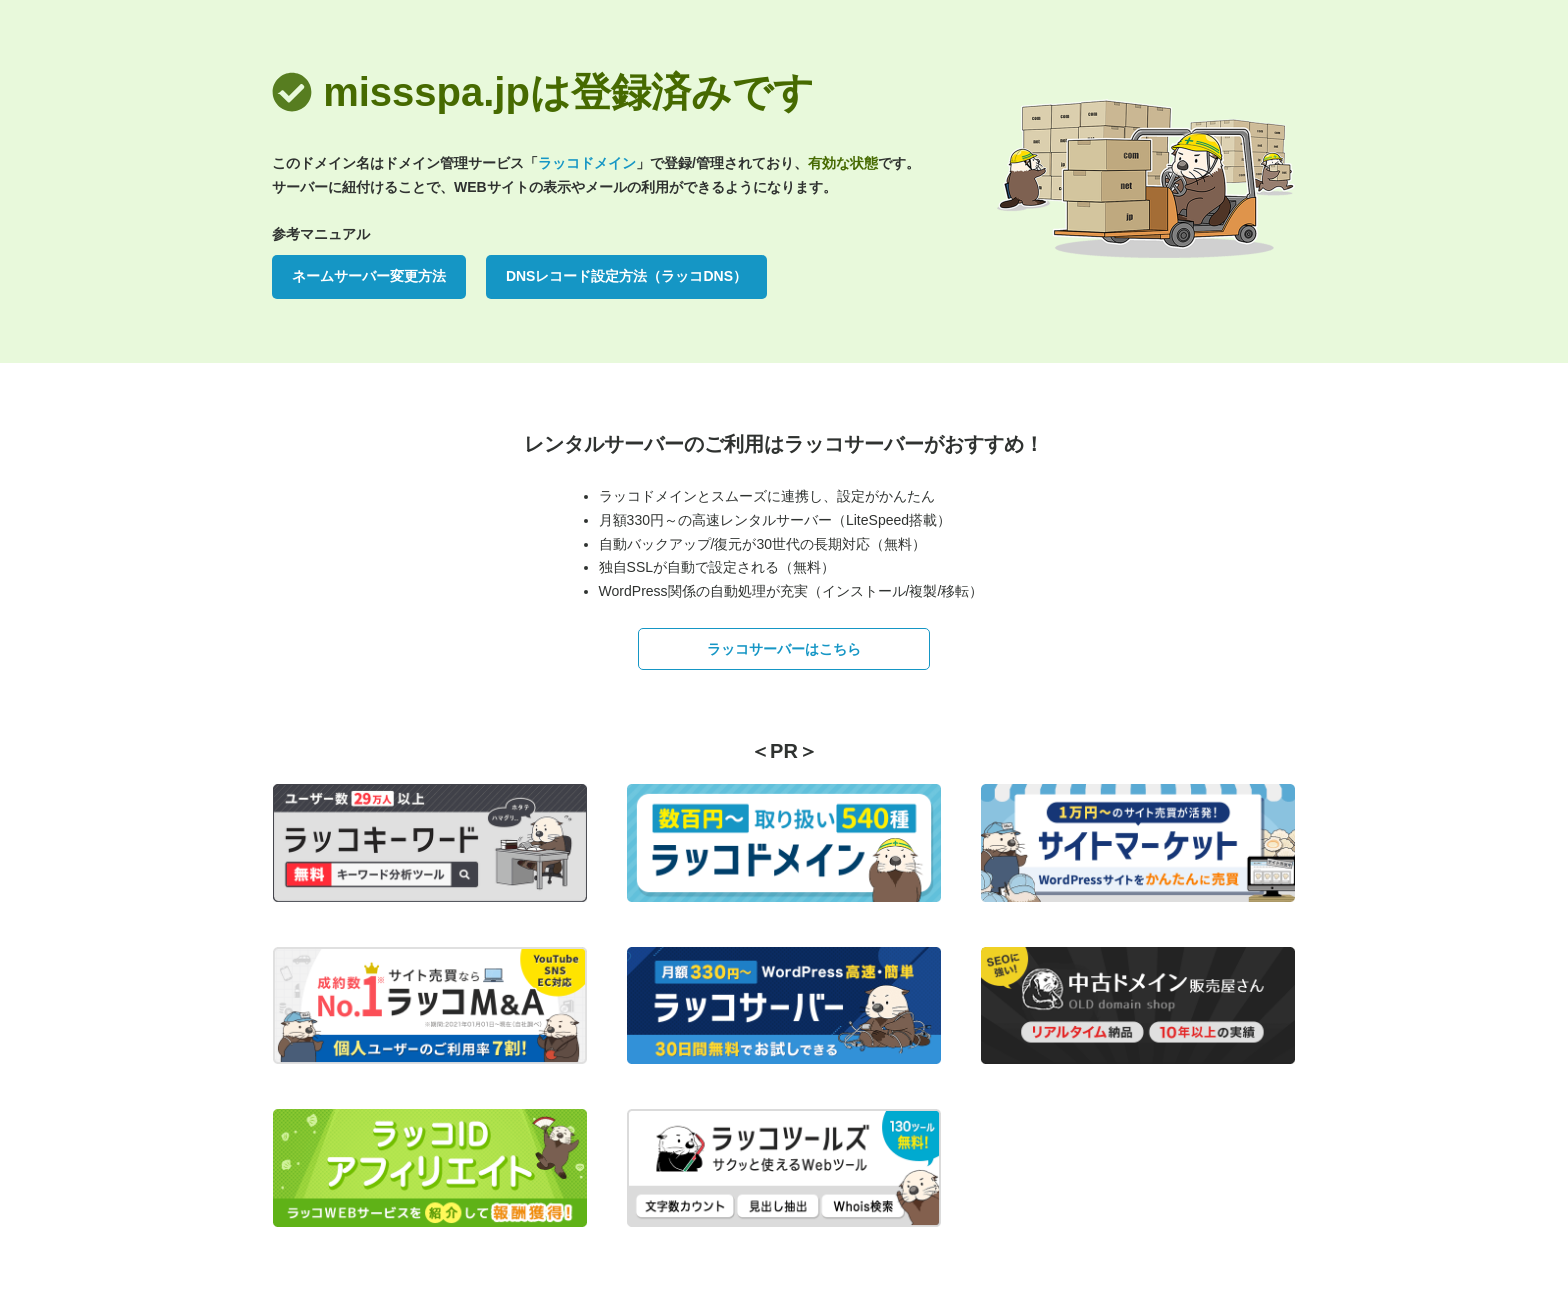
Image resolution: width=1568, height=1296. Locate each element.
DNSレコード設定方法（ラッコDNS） (626, 276)
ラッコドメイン (587, 163)
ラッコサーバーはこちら (784, 649)
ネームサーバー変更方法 (369, 276)
